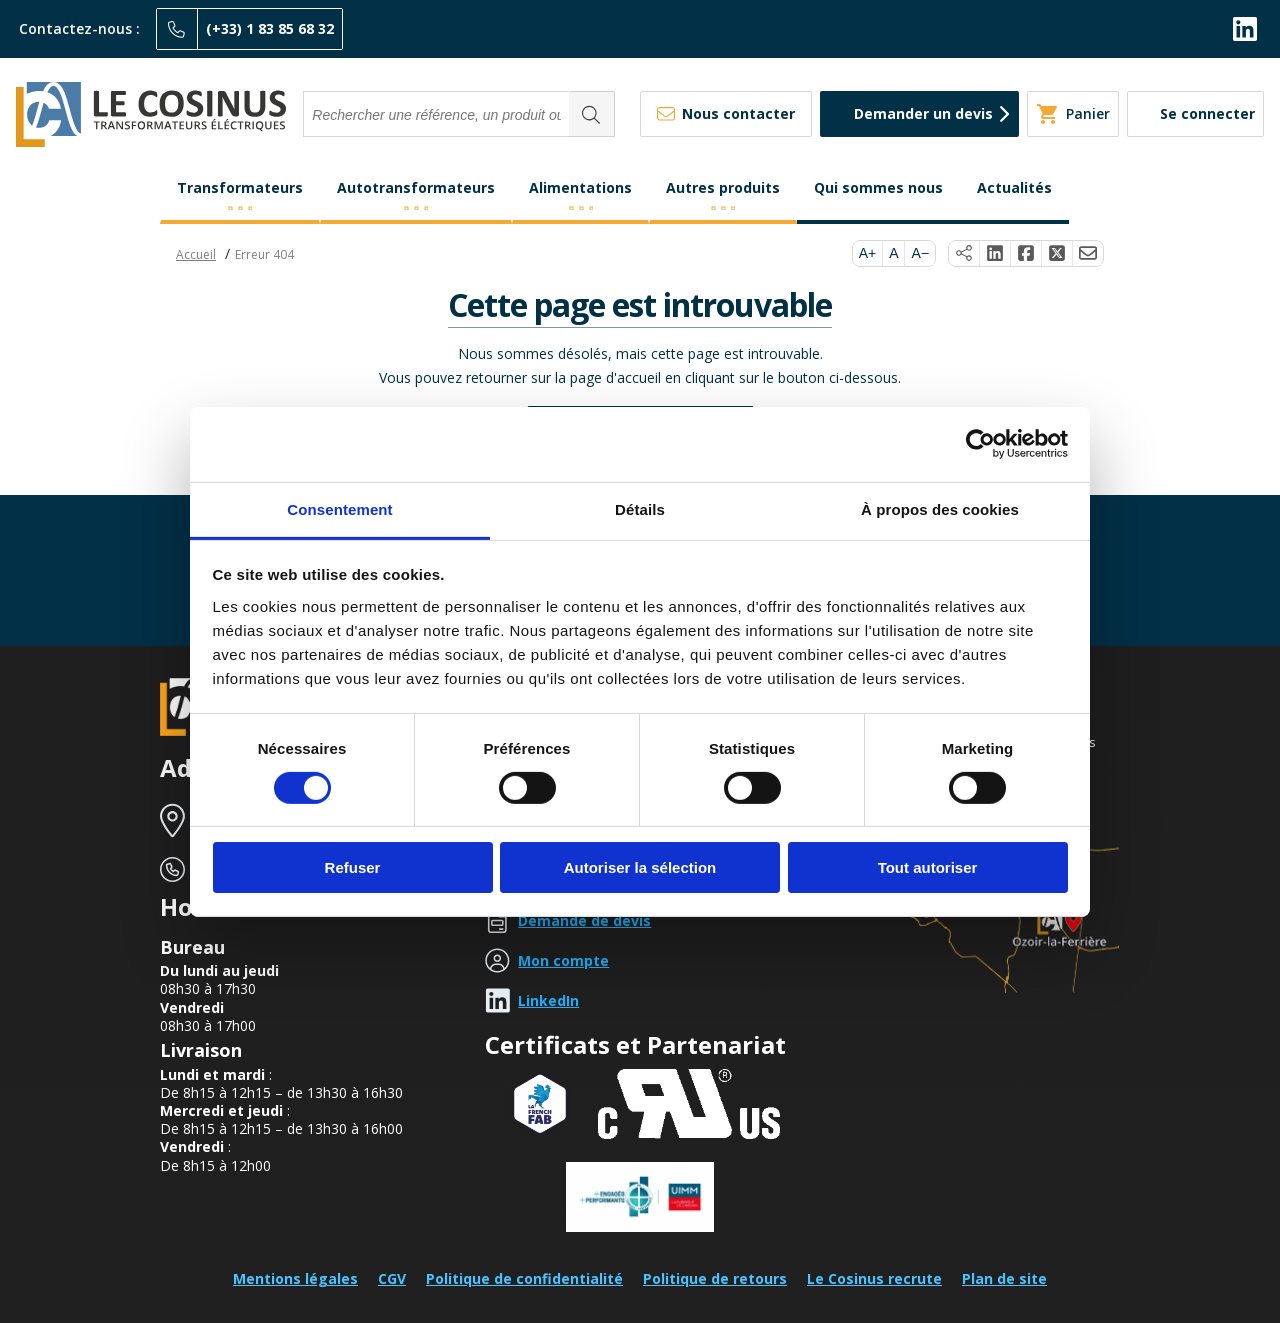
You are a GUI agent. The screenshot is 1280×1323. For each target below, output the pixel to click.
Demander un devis (923, 113)
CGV (392, 1278)
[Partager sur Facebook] (1026, 254)
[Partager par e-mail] (1088, 254)
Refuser (353, 867)
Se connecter (1207, 113)
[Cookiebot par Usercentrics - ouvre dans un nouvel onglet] (980, 444)
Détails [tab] (640, 508)
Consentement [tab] (339, 508)
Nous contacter (738, 113)
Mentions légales (295, 1278)
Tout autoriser (928, 867)
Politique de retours (715, 1278)
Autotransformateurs (416, 187)
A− (920, 253)
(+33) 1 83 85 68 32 (270, 28)
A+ (868, 253)
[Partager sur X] (1057, 254)
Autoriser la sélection (640, 867)
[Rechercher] (592, 114)
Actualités (1014, 187)
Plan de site (1004, 1278)
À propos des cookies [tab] (940, 508)
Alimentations (580, 187)
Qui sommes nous (878, 187)
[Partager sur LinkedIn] (995, 254)
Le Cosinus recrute (874, 1278)
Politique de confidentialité (524, 1278)
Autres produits (723, 187)
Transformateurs (240, 187)
